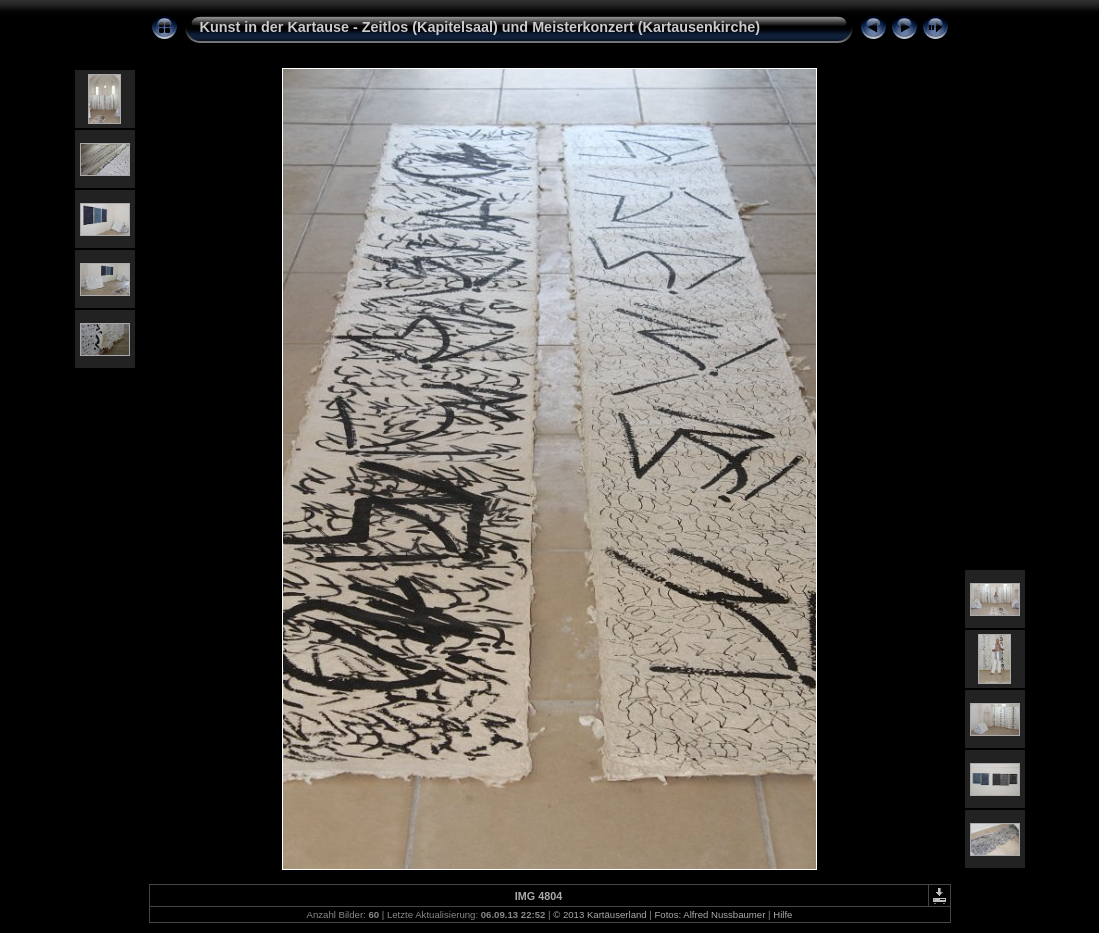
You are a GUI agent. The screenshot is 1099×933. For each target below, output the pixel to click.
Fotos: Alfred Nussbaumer (709, 914)
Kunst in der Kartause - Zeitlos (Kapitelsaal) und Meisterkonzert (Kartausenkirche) (480, 27)
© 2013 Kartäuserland (599, 914)
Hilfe (782, 914)
